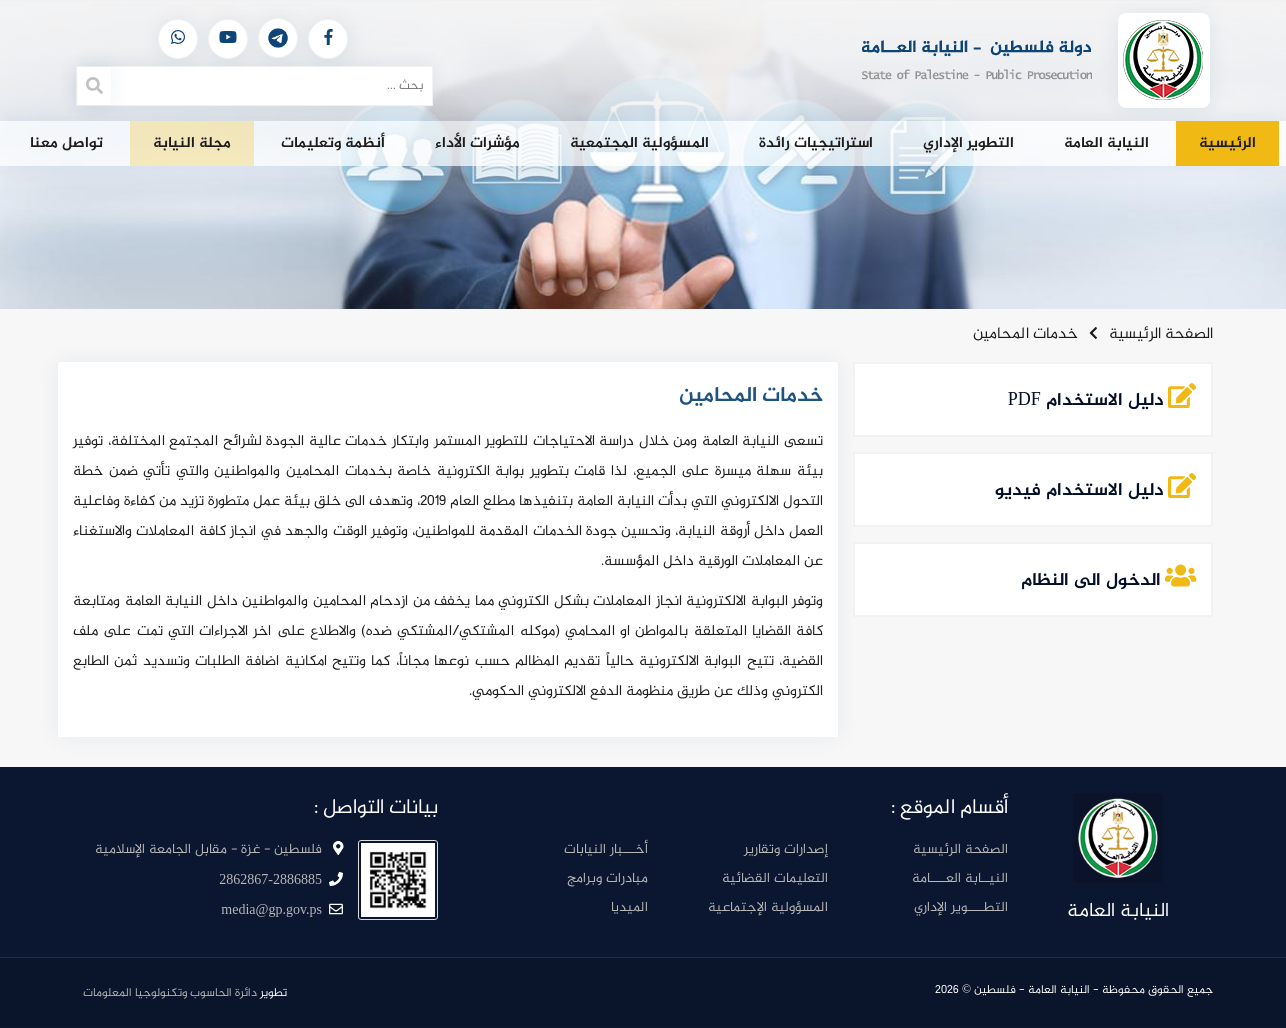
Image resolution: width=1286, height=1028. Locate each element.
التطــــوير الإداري (961, 907)
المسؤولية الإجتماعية (768, 907)
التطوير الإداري (968, 143)
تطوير (185, 993)
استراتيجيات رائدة (816, 143)
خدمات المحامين (1025, 334)
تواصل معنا (66, 143)
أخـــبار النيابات (606, 849)
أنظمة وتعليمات (333, 143)
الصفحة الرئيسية (1161, 334)
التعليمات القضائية (775, 878)
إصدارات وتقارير (786, 849)
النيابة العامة (1106, 143)
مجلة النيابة (192, 143)
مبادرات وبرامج (607, 878)
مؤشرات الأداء (477, 143)
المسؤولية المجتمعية (639, 143)
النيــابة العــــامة (960, 878)
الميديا (629, 907)
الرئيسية (1227, 143)
